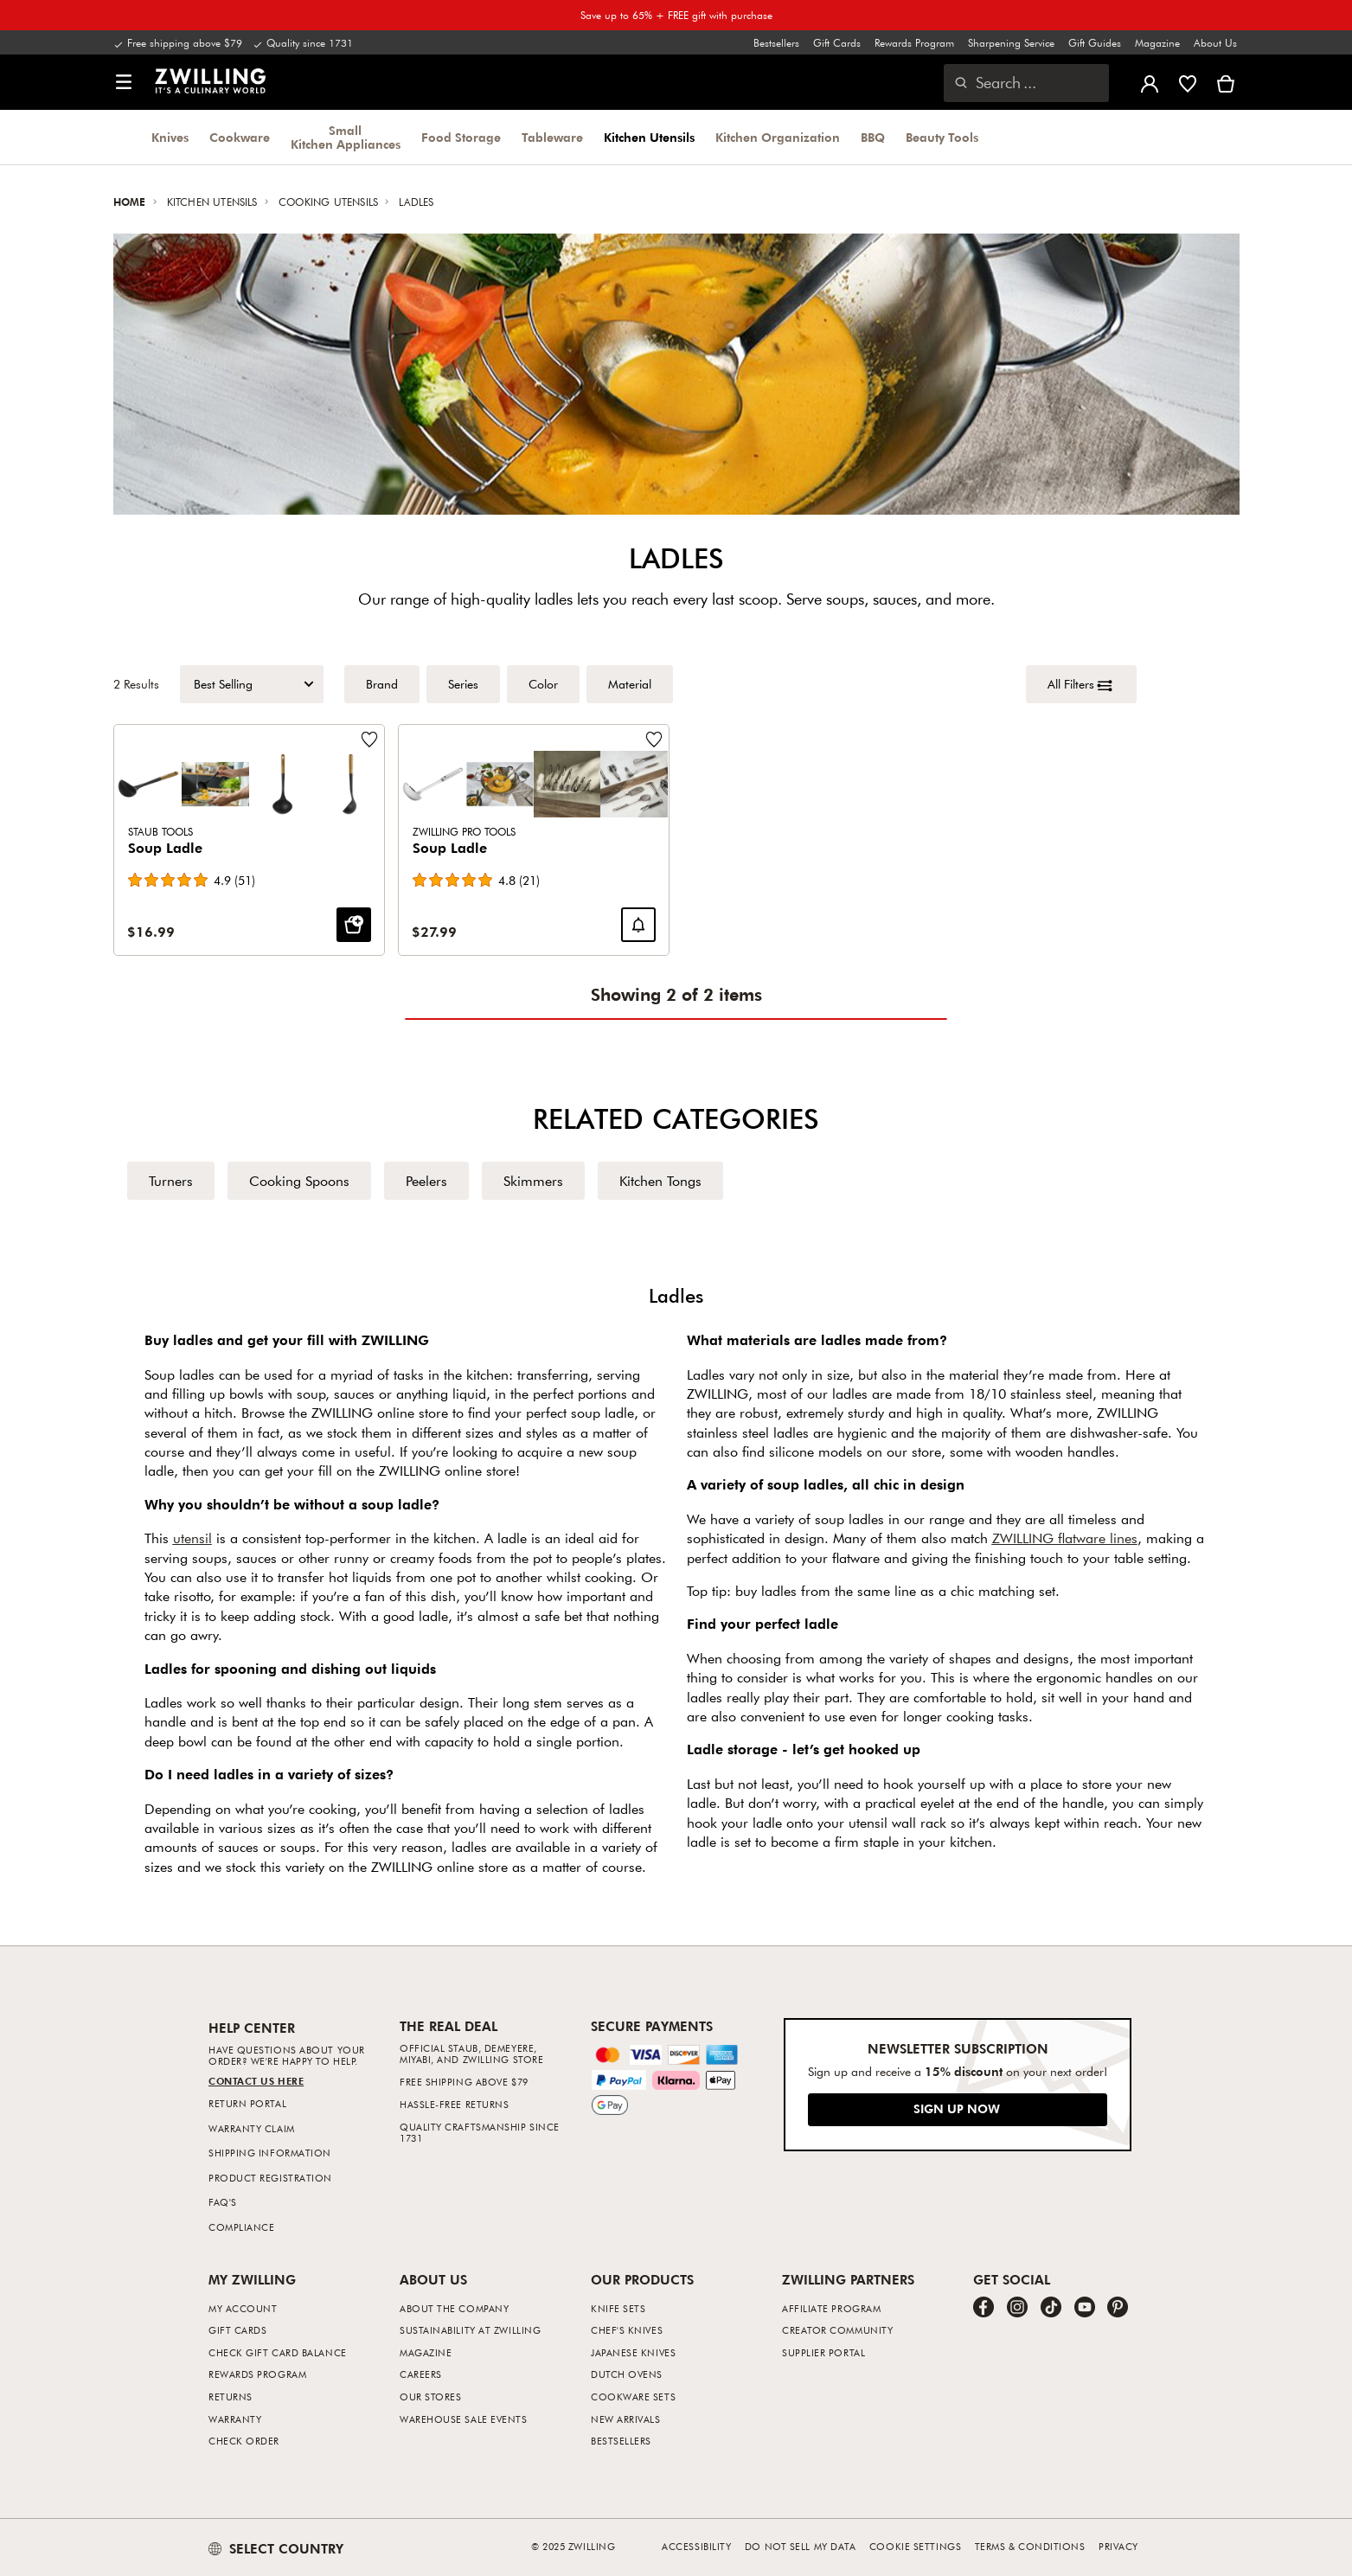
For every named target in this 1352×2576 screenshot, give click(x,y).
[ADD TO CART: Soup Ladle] (353, 925)
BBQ (873, 137)
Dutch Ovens (627, 2374)
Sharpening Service (1011, 42)
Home (131, 201)
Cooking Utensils (330, 201)
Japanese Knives (633, 2352)
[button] (123, 82)
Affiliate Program (831, 2308)
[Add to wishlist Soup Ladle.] (368, 739)
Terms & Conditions (1030, 2546)
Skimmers (533, 1180)
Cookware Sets (633, 2396)
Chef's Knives (627, 2329)
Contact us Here (256, 2080)
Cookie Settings (915, 2546)
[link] (210, 80)
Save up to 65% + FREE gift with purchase (676, 15)
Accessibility (696, 2546)
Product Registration (270, 2177)
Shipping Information (269, 2152)
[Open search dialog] (1026, 83)
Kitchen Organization (777, 137)
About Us (1215, 42)
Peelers (426, 1180)
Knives (170, 137)
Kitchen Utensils (649, 137)
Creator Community (837, 2329)
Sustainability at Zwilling (470, 2329)
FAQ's (222, 2201)
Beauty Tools (942, 137)
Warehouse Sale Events (464, 2419)
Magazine (1157, 42)
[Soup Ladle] (249, 840)
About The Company (454, 2308)
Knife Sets (618, 2308)
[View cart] (1225, 82)
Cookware (239, 137)
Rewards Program (914, 42)
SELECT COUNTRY (275, 2548)
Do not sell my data (800, 2546)
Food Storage (461, 137)
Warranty (234, 2419)
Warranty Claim (251, 2128)
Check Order (243, 2440)
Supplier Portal (823, 2352)
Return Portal (247, 2103)
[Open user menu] (1149, 82)
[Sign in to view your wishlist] (1187, 82)
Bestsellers (776, 42)
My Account (243, 2308)
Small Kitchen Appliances (345, 137)
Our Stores (431, 2396)
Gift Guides (1094, 42)
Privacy (1118, 2546)
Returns (230, 2396)
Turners (171, 1180)
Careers (421, 2374)
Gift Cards (837, 42)
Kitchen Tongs (660, 1180)
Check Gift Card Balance (277, 2352)
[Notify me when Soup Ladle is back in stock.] (638, 925)
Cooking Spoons (299, 1180)
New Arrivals (626, 2419)
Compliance (241, 2226)
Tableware (552, 137)
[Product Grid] (676, 840)
